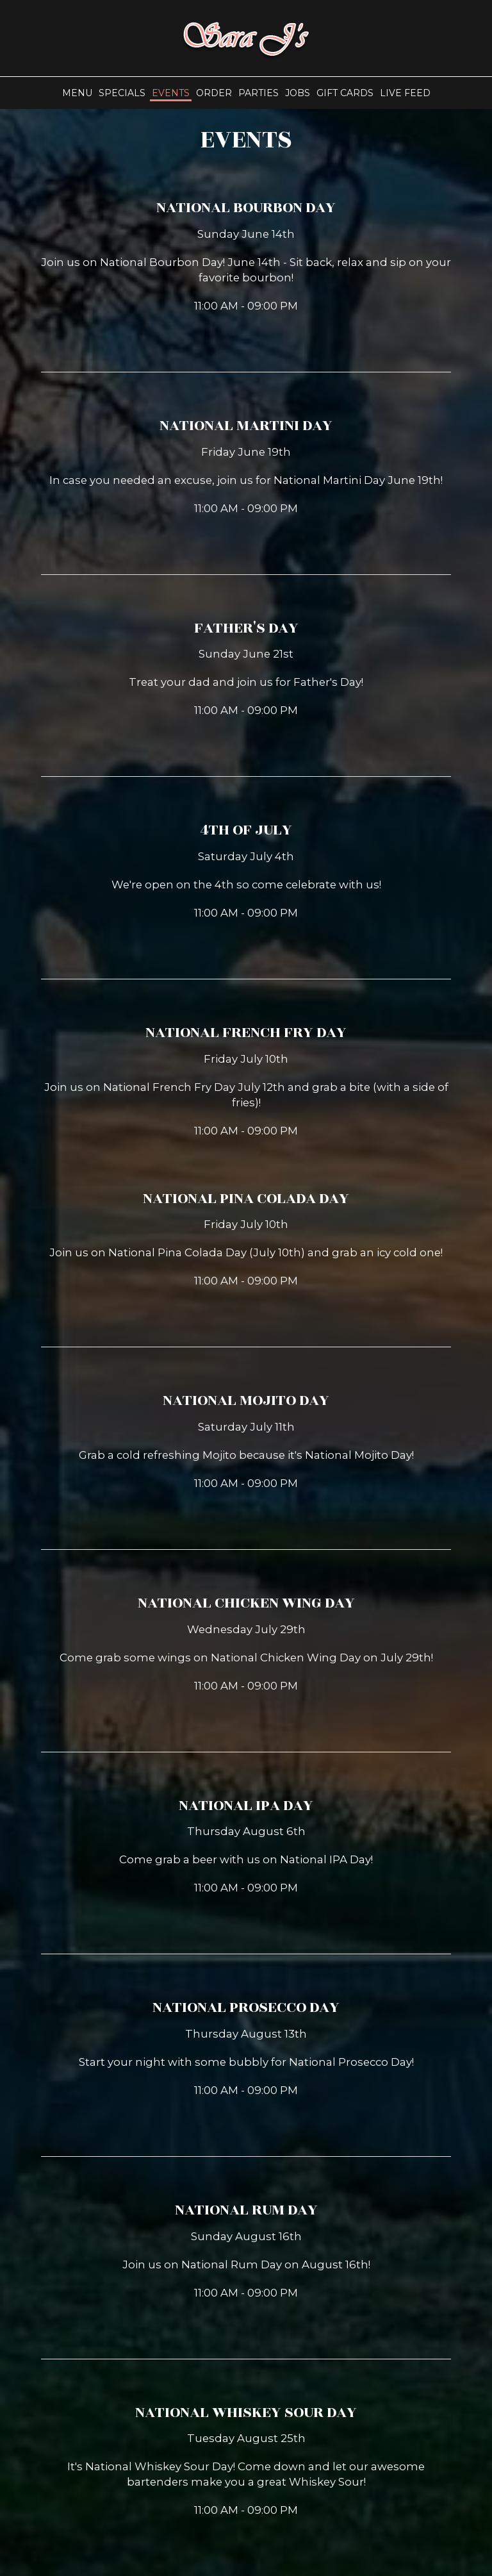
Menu (77, 93)
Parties (258, 93)
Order (214, 93)
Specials (122, 93)
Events (171, 93)
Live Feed (405, 93)
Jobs (297, 93)
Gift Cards (344, 93)
